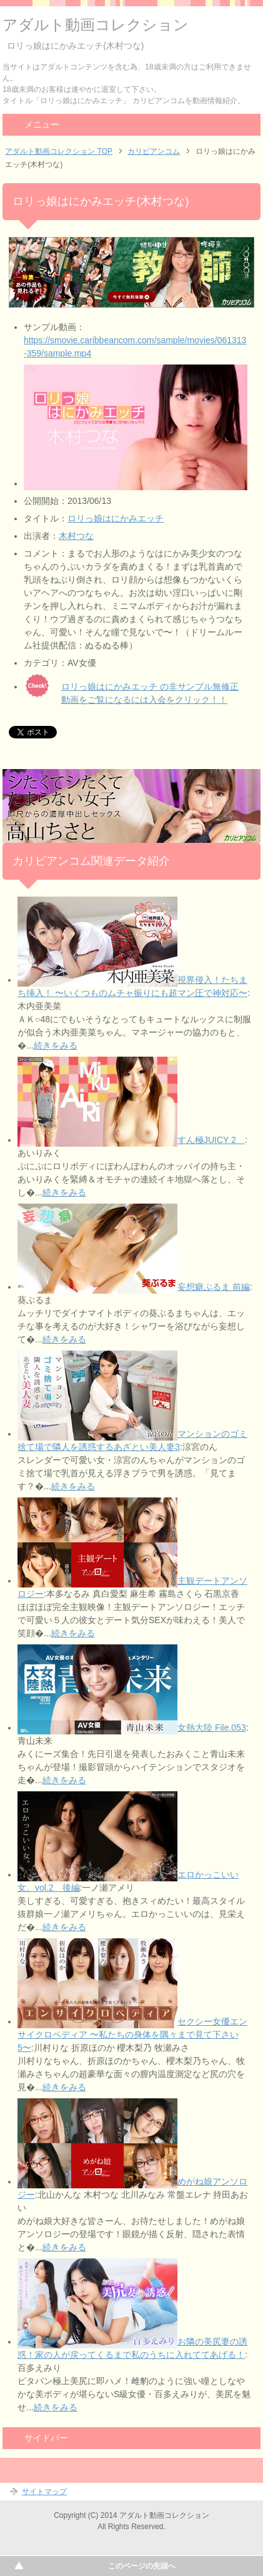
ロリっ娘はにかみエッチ (115, 518)
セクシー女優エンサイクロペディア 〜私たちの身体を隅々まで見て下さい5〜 (132, 2034)
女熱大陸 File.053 (211, 1728)
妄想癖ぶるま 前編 (213, 1287)
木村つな (76, 536)
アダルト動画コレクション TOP (58, 151)
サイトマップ (44, 2491)
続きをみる (55, 1045)
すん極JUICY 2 (211, 1140)
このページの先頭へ (142, 2566)
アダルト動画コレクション (95, 24)
